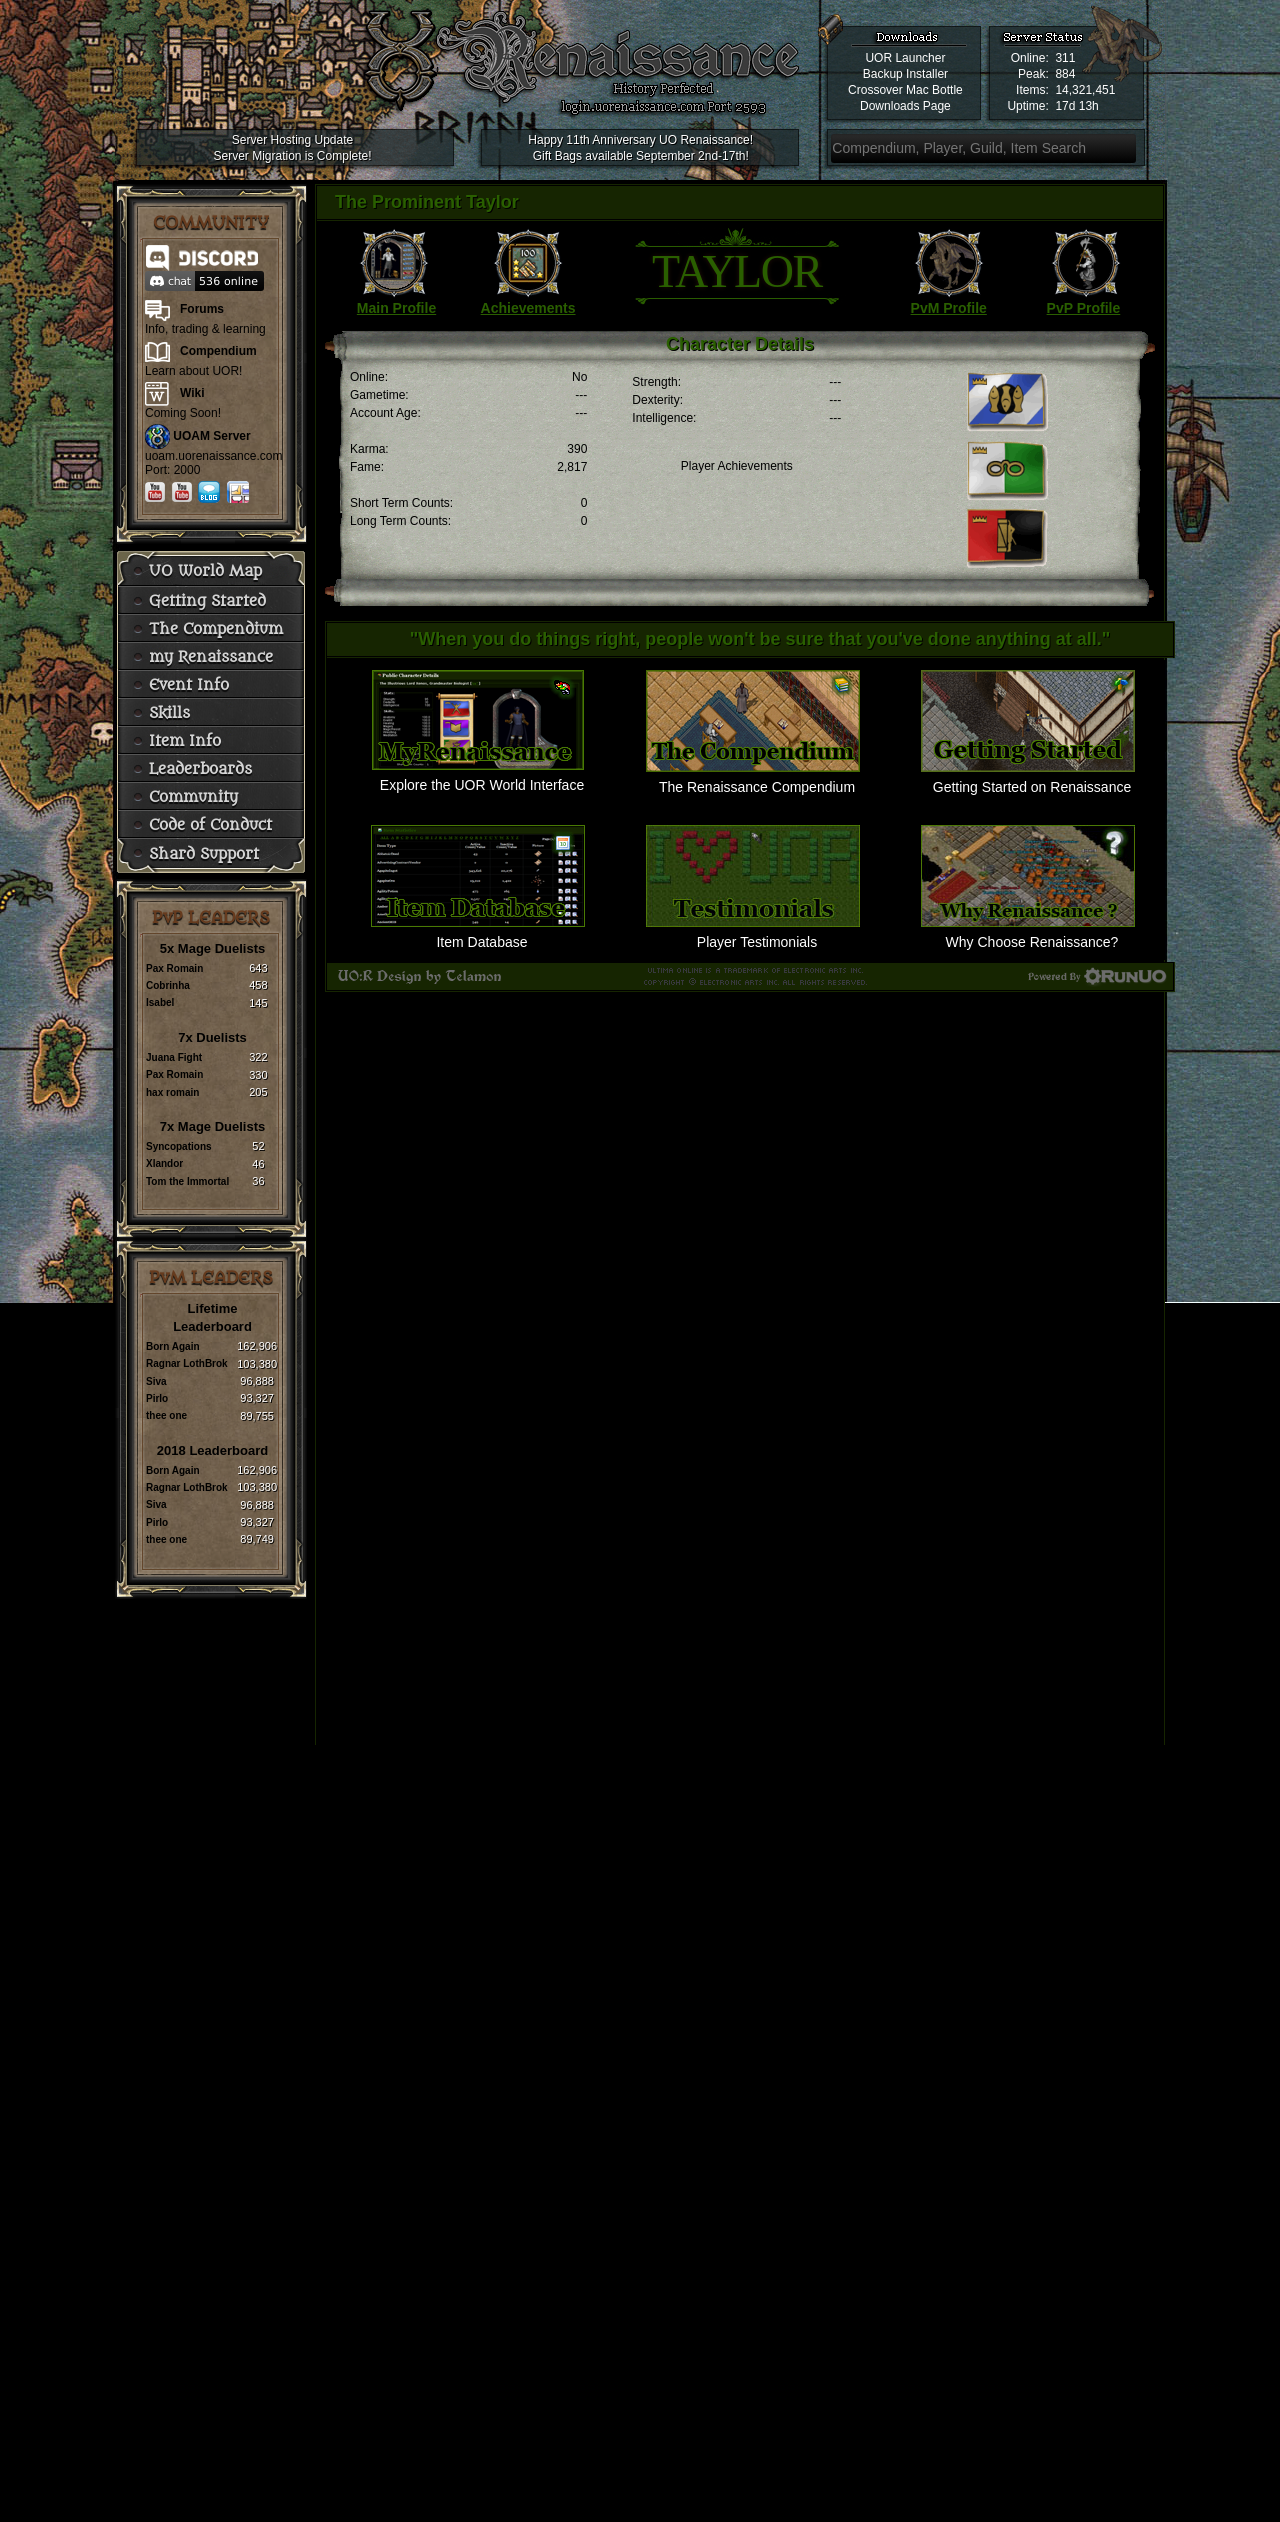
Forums (202, 309)
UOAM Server (211, 436)
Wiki (192, 393)
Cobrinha (168, 985)
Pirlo (157, 1398)
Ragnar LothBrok (187, 1363)
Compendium (218, 351)
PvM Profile (949, 308)
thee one (166, 1415)
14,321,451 (1085, 90)
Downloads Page (905, 106)
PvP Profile (1084, 308)
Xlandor (164, 1163)
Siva (156, 1381)
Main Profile (396, 308)
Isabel (160, 1002)
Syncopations (179, 1146)
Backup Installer (905, 74)
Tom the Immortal (187, 1181)
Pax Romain (174, 968)
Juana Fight (174, 1057)
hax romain (172, 1092)
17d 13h (1076, 106)
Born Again (173, 1346)
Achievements (528, 308)
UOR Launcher (905, 58)
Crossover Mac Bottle (905, 90)
